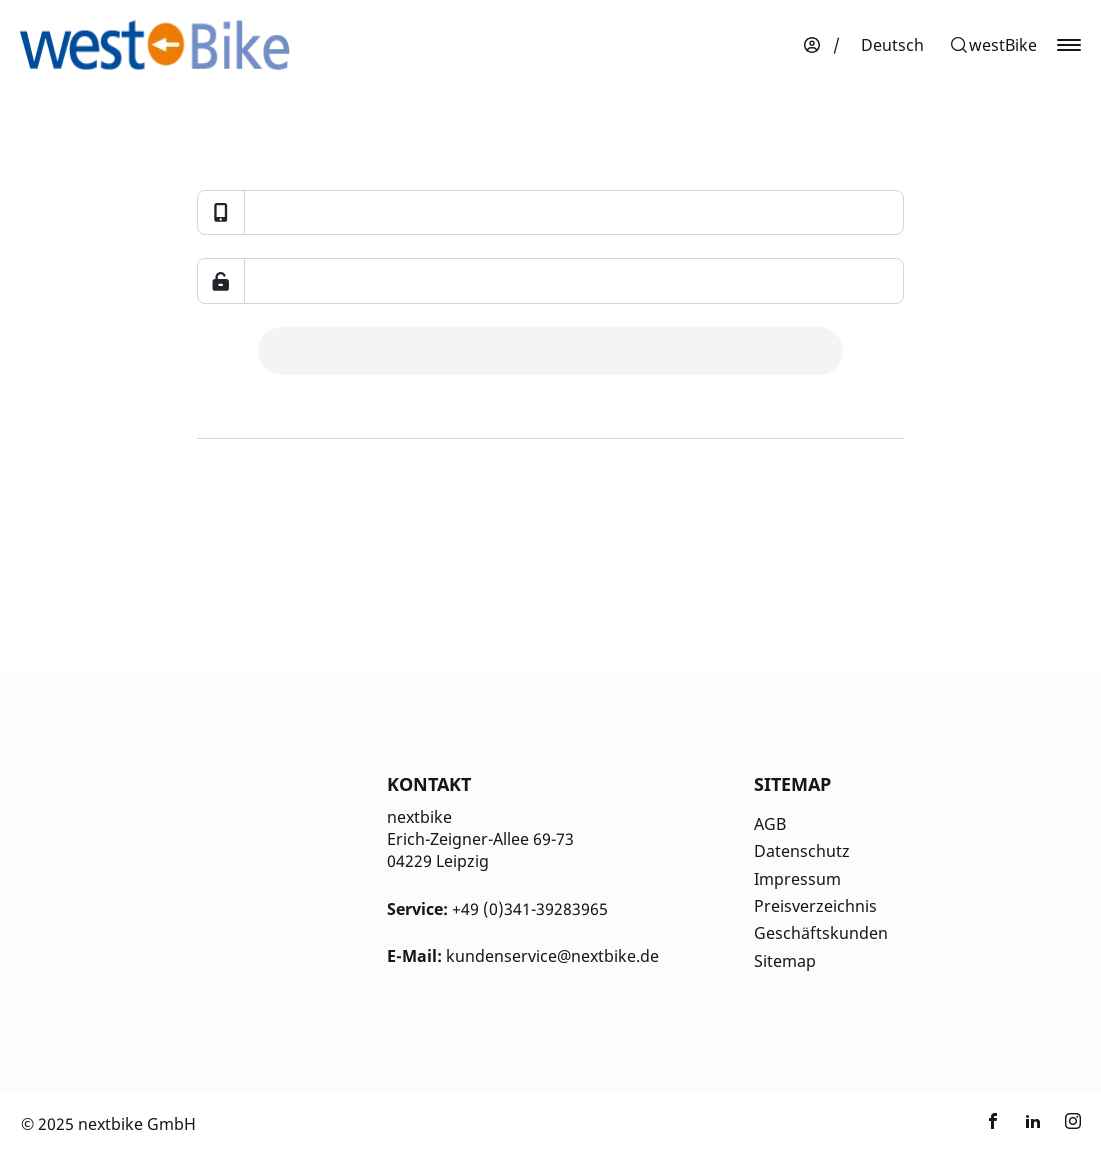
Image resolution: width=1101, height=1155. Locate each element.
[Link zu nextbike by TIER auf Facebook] (993, 1124)
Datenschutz (802, 851)
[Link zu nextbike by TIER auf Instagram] (1073, 1124)
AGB (770, 824)
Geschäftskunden (821, 933)
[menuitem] (892, 45)
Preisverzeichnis (815, 906)
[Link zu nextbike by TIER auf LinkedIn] (1033, 1124)
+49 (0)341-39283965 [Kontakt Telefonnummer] (530, 909)
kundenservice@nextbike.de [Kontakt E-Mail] (552, 956)
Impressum (797, 879)
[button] (993, 45)
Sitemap (785, 961)
